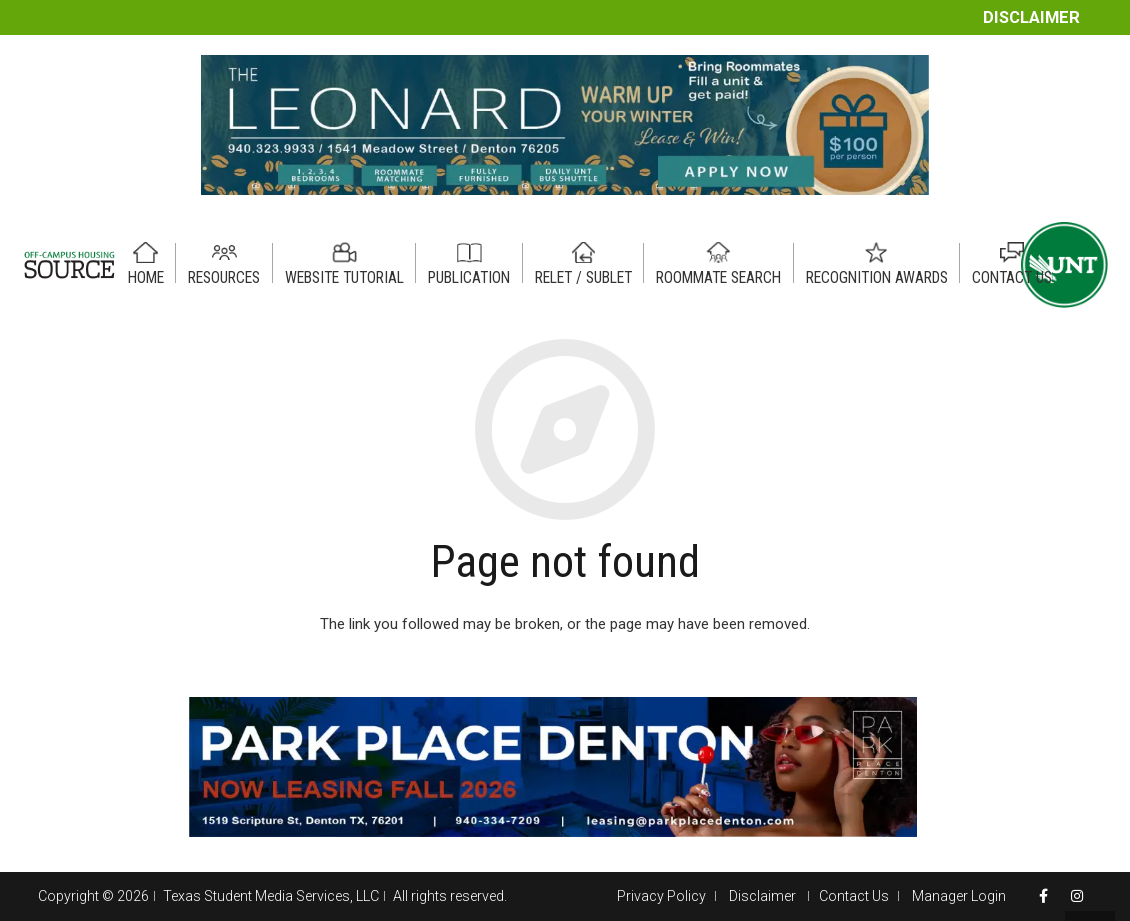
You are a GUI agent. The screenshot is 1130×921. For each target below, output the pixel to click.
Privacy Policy (661, 896)
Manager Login (959, 896)
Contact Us (854, 896)
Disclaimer (1031, 17)
